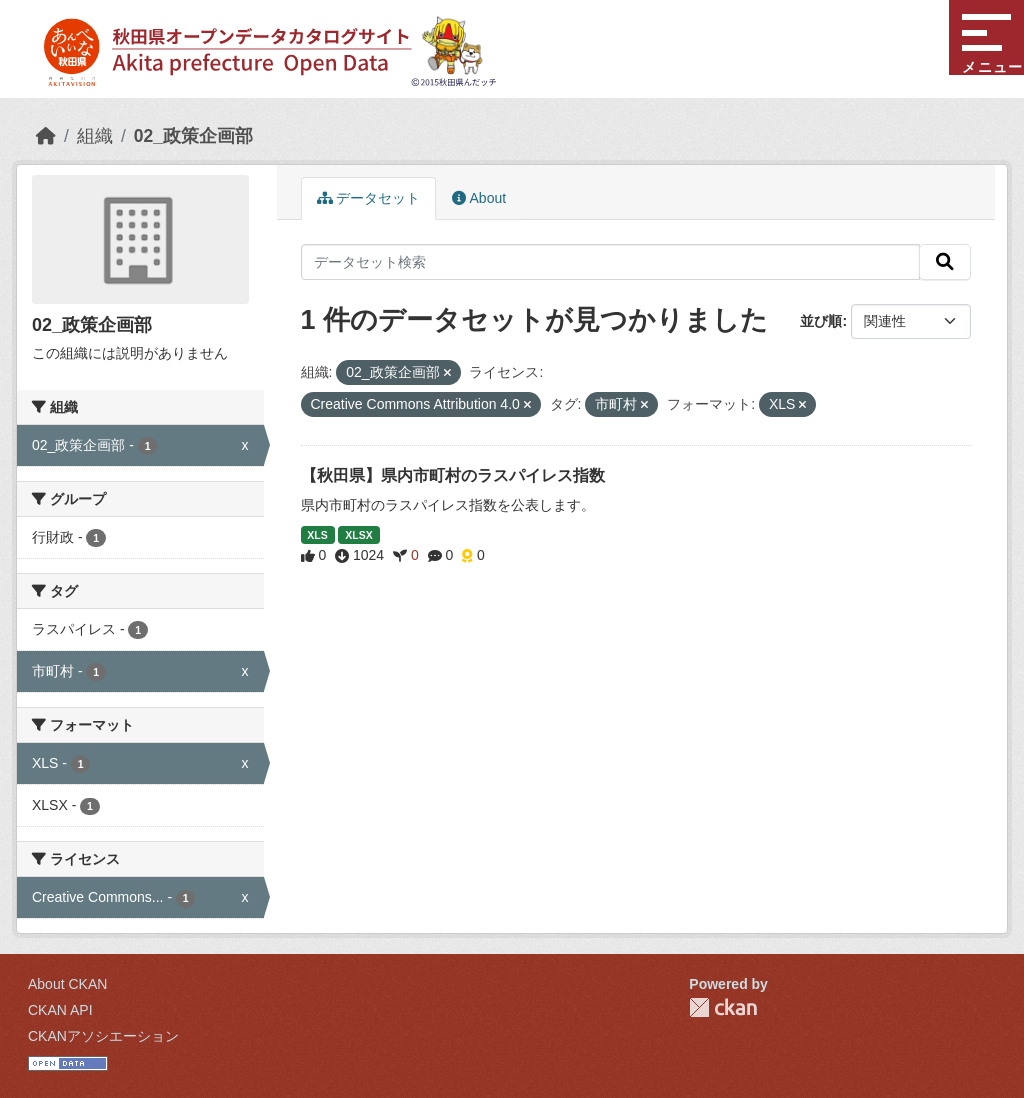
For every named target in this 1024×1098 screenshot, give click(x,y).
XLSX (358, 535)
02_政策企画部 (193, 136)
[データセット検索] (611, 262)
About (479, 198)
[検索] (945, 262)
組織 (95, 136)
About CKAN (67, 984)
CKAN (723, 1007)
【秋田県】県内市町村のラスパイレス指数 (453, 475)
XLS (317, 535)
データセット (369, 198)
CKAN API (60, 1010)
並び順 (821, 321)
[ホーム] (46, 136)
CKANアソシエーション (103, 1036)
